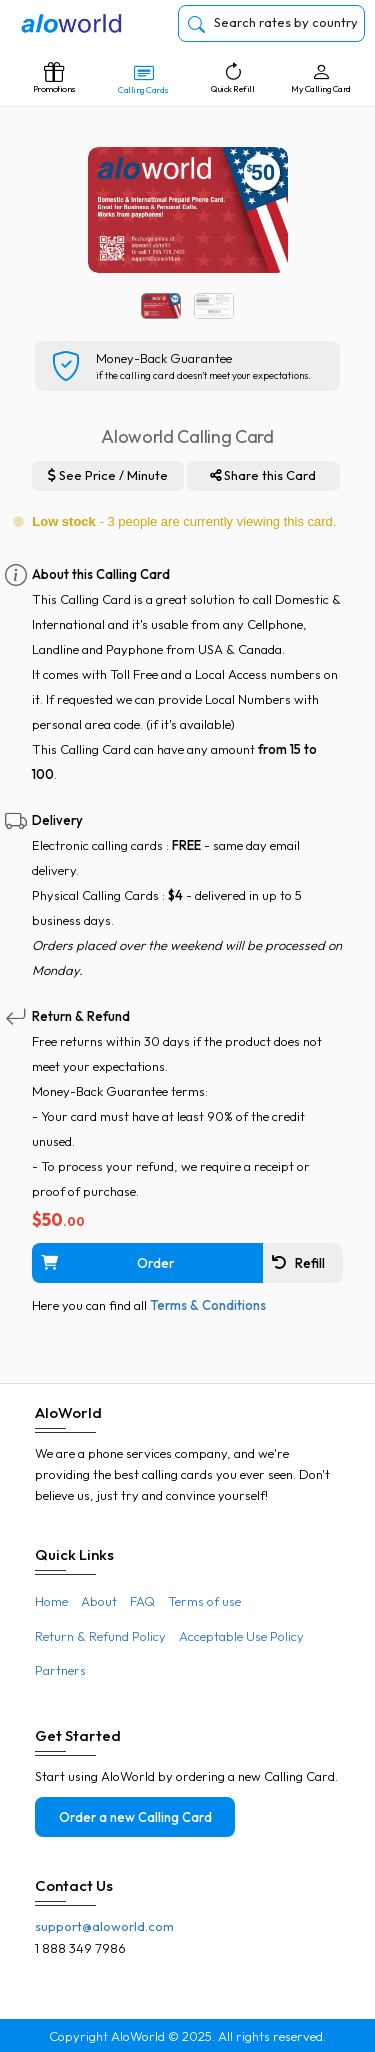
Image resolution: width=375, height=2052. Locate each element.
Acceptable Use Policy (241, 1636)
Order (107, 1263)
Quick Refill (233, 78)
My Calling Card (321, 78)
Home (51, 1601)
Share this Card (263, 475)
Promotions (54, 78)
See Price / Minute (108, 475)
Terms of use (204, 1601)
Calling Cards (143, 79)
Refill (299, 1263)
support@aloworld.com (104, 1926)
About (99, 1601)
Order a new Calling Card (135, 1817)
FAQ (142, 1601)
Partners (60, 1670)
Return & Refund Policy (100, 1636)
